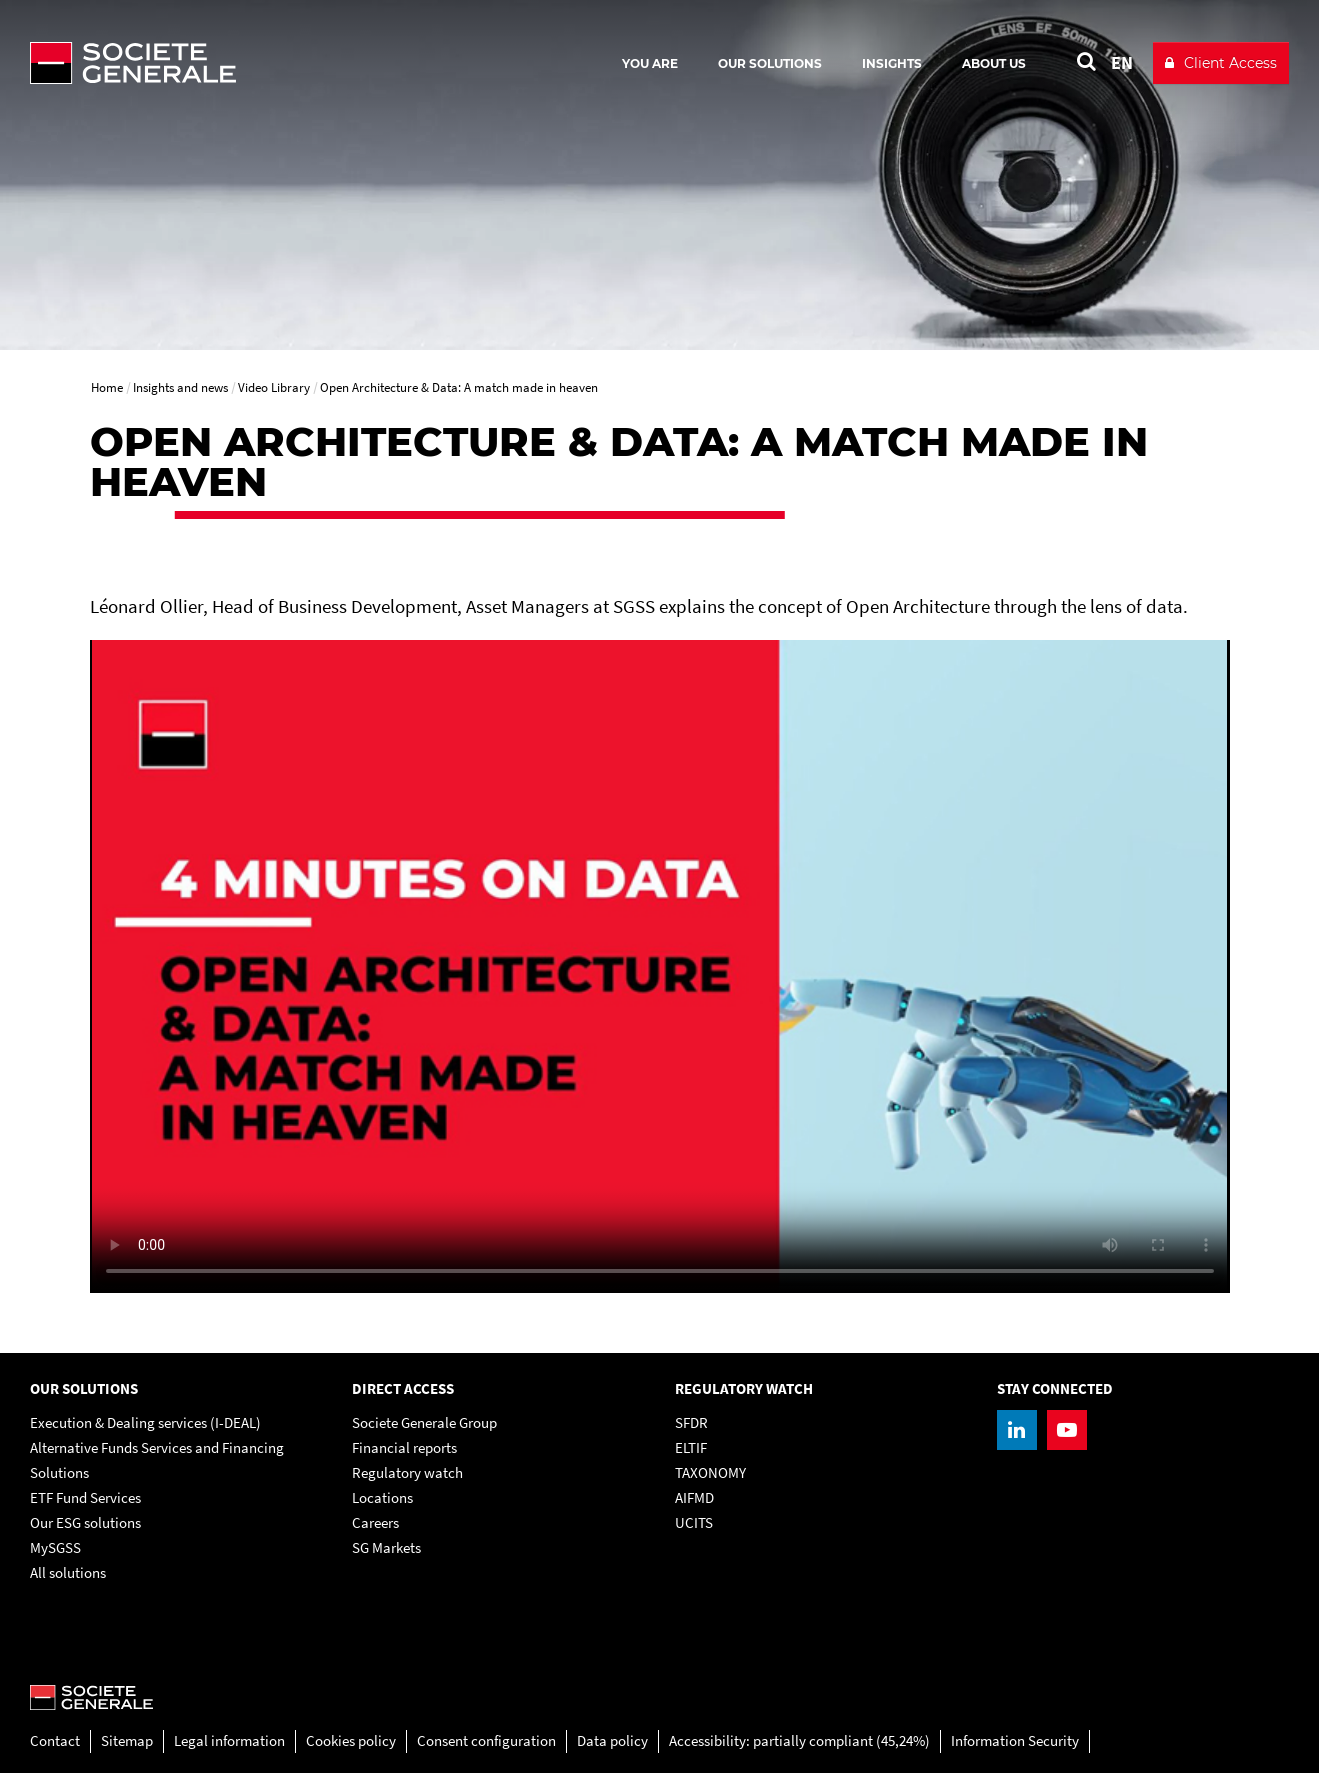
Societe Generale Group (424, 1422)
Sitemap (127, 1740)
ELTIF (691, 1447)
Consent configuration (486, 1740)
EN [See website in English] (1122, 62)
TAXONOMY (710, 1472)
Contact (55, 1740)
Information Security (1015, 1740)
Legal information (229, 1740)
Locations (382, 1497)
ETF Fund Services (85, 1497)
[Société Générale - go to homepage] (250, 63)
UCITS (694, 1522)
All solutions (68, 1572)
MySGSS (55, 1547)
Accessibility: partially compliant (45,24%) (799, 1740)
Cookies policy (351, 1740)
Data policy (612, 1740)
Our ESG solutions (85, 1522)
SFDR (691, 1422)
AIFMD (694, 1497)
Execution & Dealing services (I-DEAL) (145, 1422)
